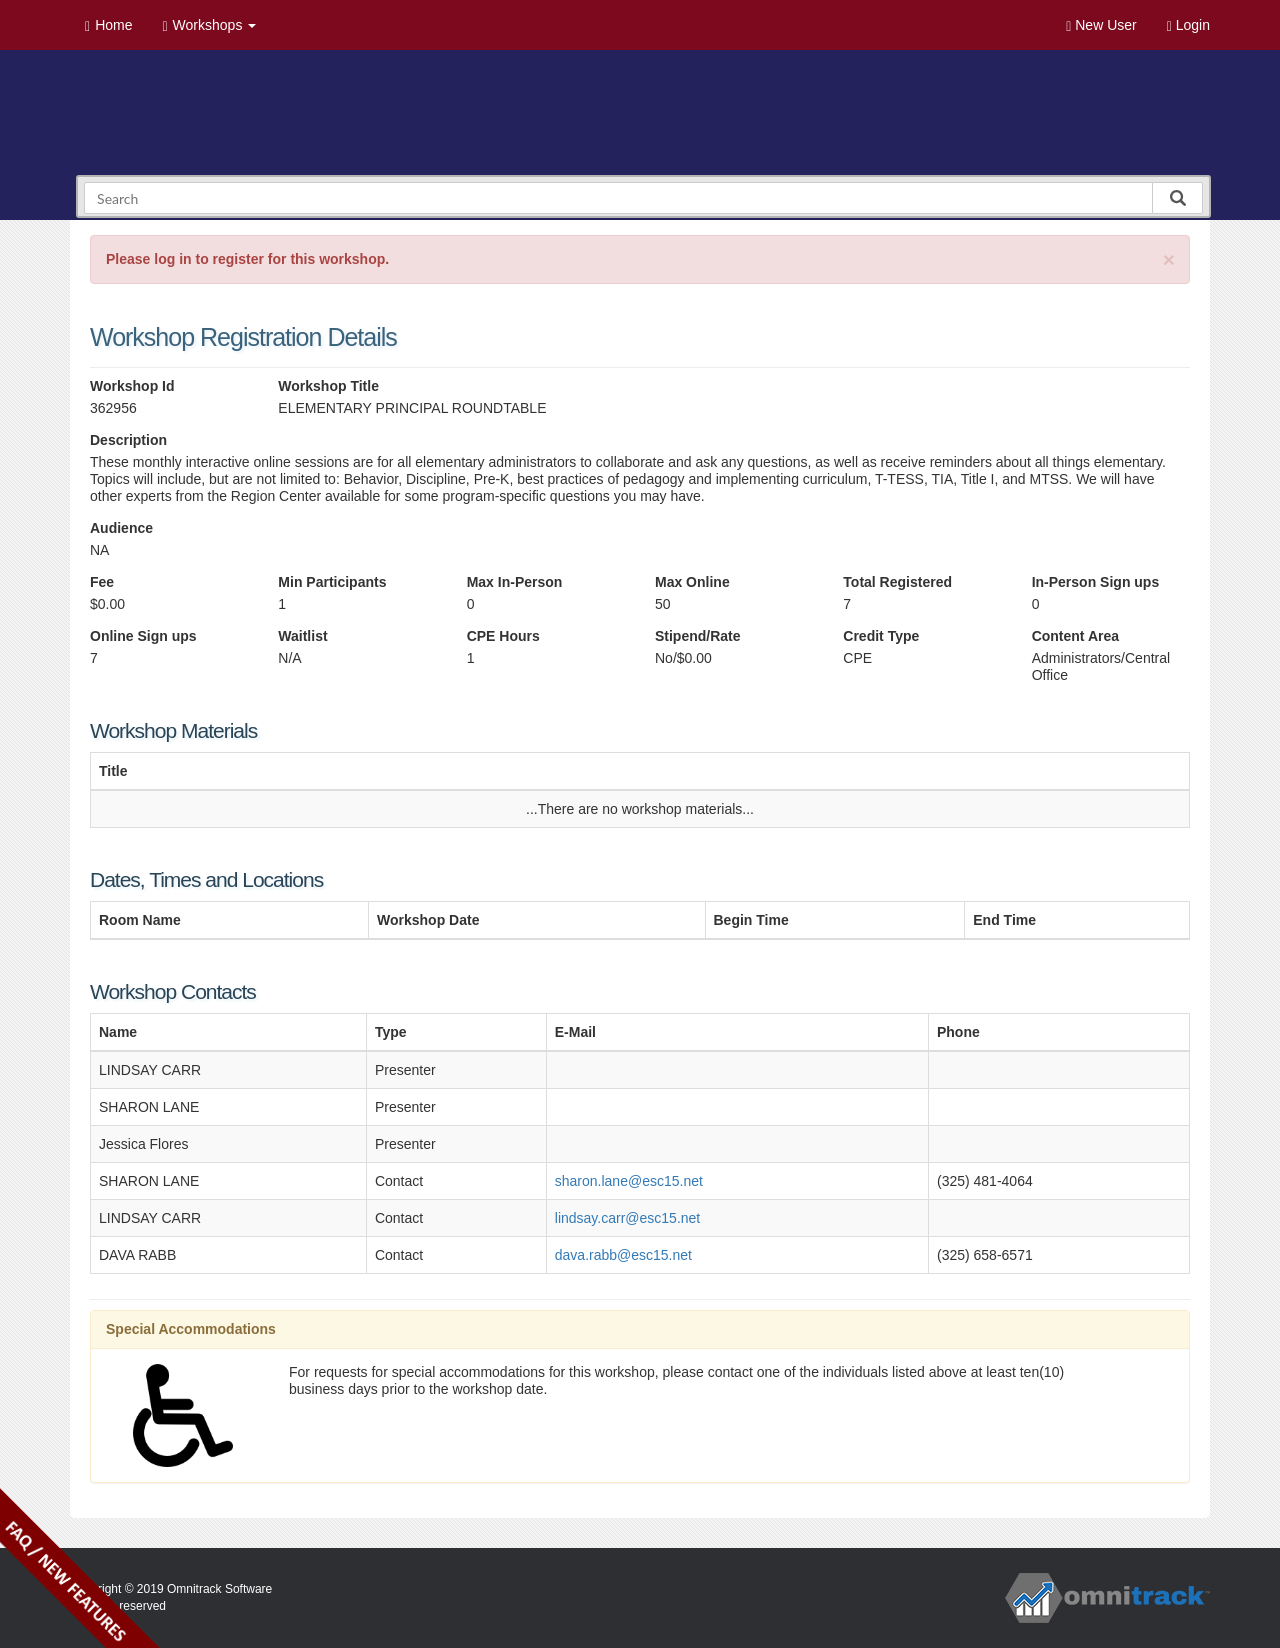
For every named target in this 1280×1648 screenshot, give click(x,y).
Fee (102, 582)
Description (128, 440)
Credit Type (881, 636)
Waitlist (302, 636)
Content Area (1075, 636)
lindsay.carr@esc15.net (627, 1218)
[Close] (1169, 259)
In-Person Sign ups (1096, 582)
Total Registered (897, 582)
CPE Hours (503, 636)
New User (1101, 25)
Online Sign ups (143, 636)
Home (108, 25)
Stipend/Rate (698, 636)
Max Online (692, 582)
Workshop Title (328, 386)
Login (1188, 25)
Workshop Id (132, 386)
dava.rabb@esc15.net (623, 1255)
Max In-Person (515, 582)
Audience (121, 528)
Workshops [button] (209, 25)
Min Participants (332, 582)
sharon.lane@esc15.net (629, 1181)
